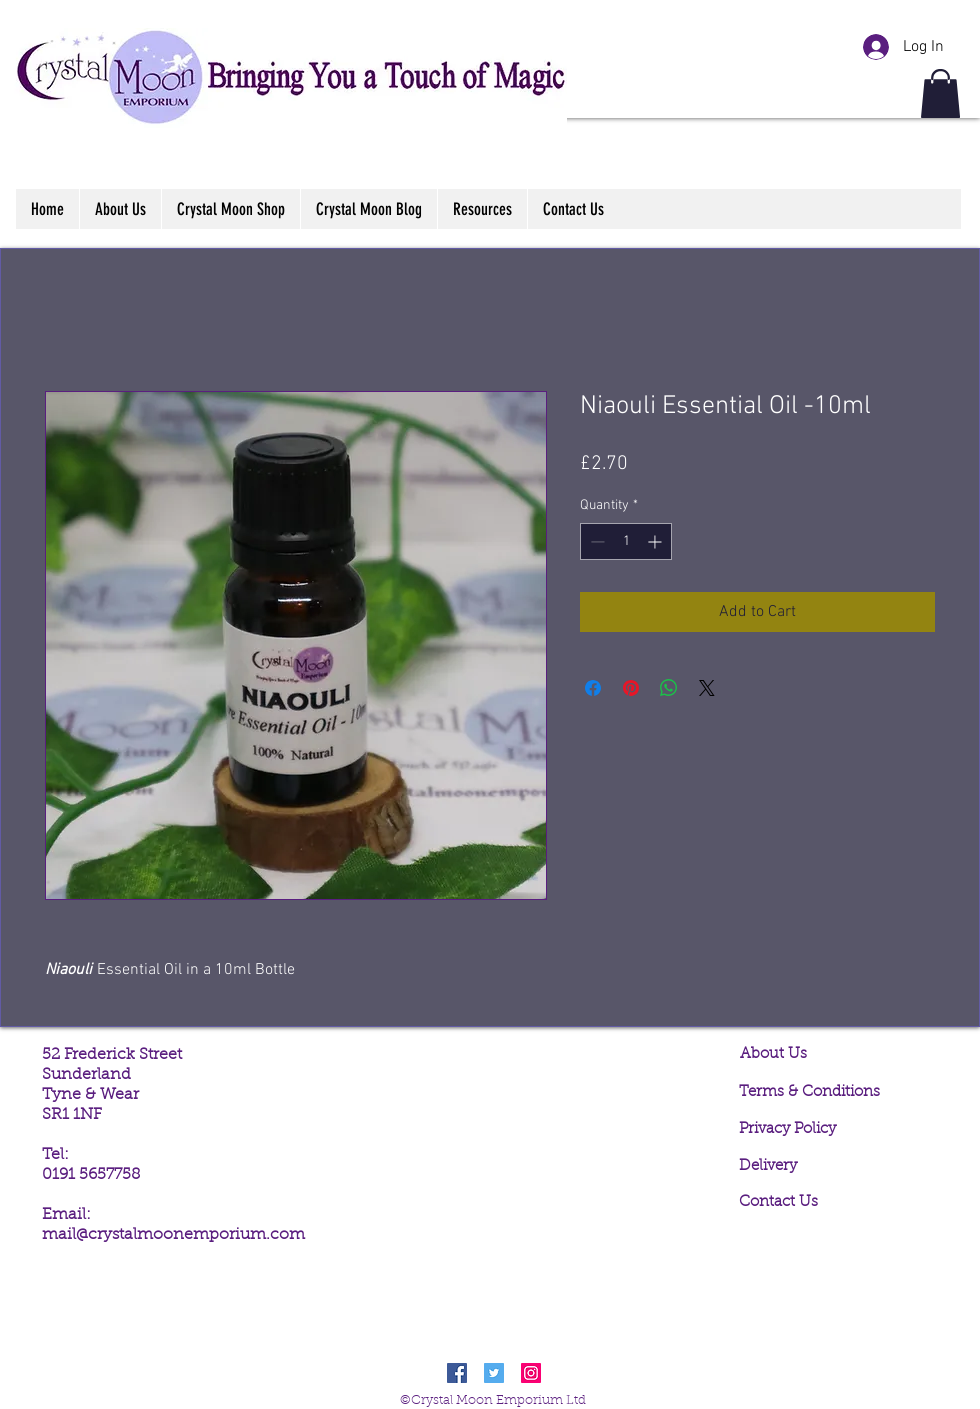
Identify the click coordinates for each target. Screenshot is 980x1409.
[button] (940, 93)
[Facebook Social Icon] (457, 1373)
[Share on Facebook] (593, 688)
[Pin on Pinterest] (631, 688)
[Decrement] (595, 541)
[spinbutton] (626, 541)
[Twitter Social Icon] (494, 1373)
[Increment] (656, 541)
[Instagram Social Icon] (531, 1373)
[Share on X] (707, 688)
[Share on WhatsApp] (669, 688)
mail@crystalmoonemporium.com (173, 1235)
